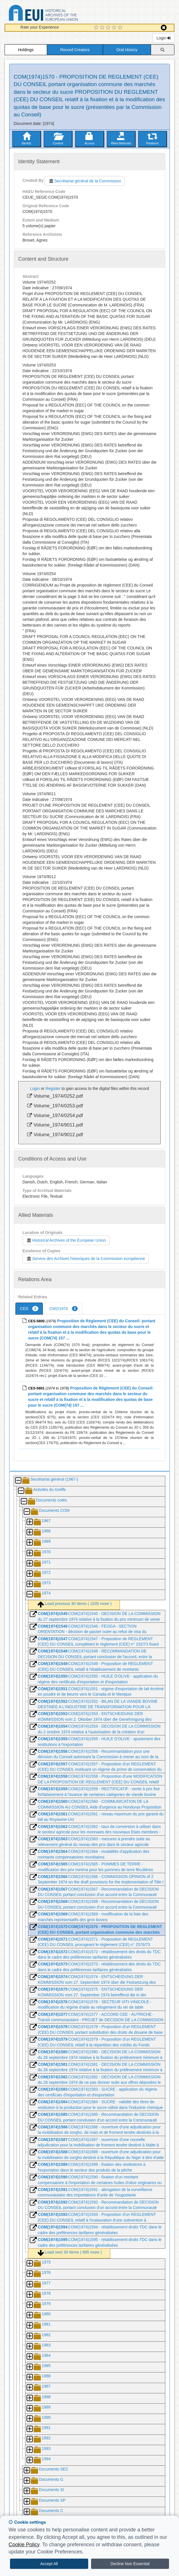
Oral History (126, 49)
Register (52, 1088)
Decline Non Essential (130, 2563)
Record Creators (75, 49)
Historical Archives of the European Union (66, 1240)
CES (29, 1308)
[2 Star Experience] (103, 27)
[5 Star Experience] (121, 27)
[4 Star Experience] (115, 27)
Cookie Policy (24, 2544)
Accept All (49, 2563)
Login (163, 38)
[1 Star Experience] (97, 27)
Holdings (25, 49)
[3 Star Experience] (109, 27)
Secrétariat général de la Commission (84, 181)
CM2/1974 (63, 1308)
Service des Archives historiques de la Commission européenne (85, 1258)
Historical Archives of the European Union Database (59, 14)
